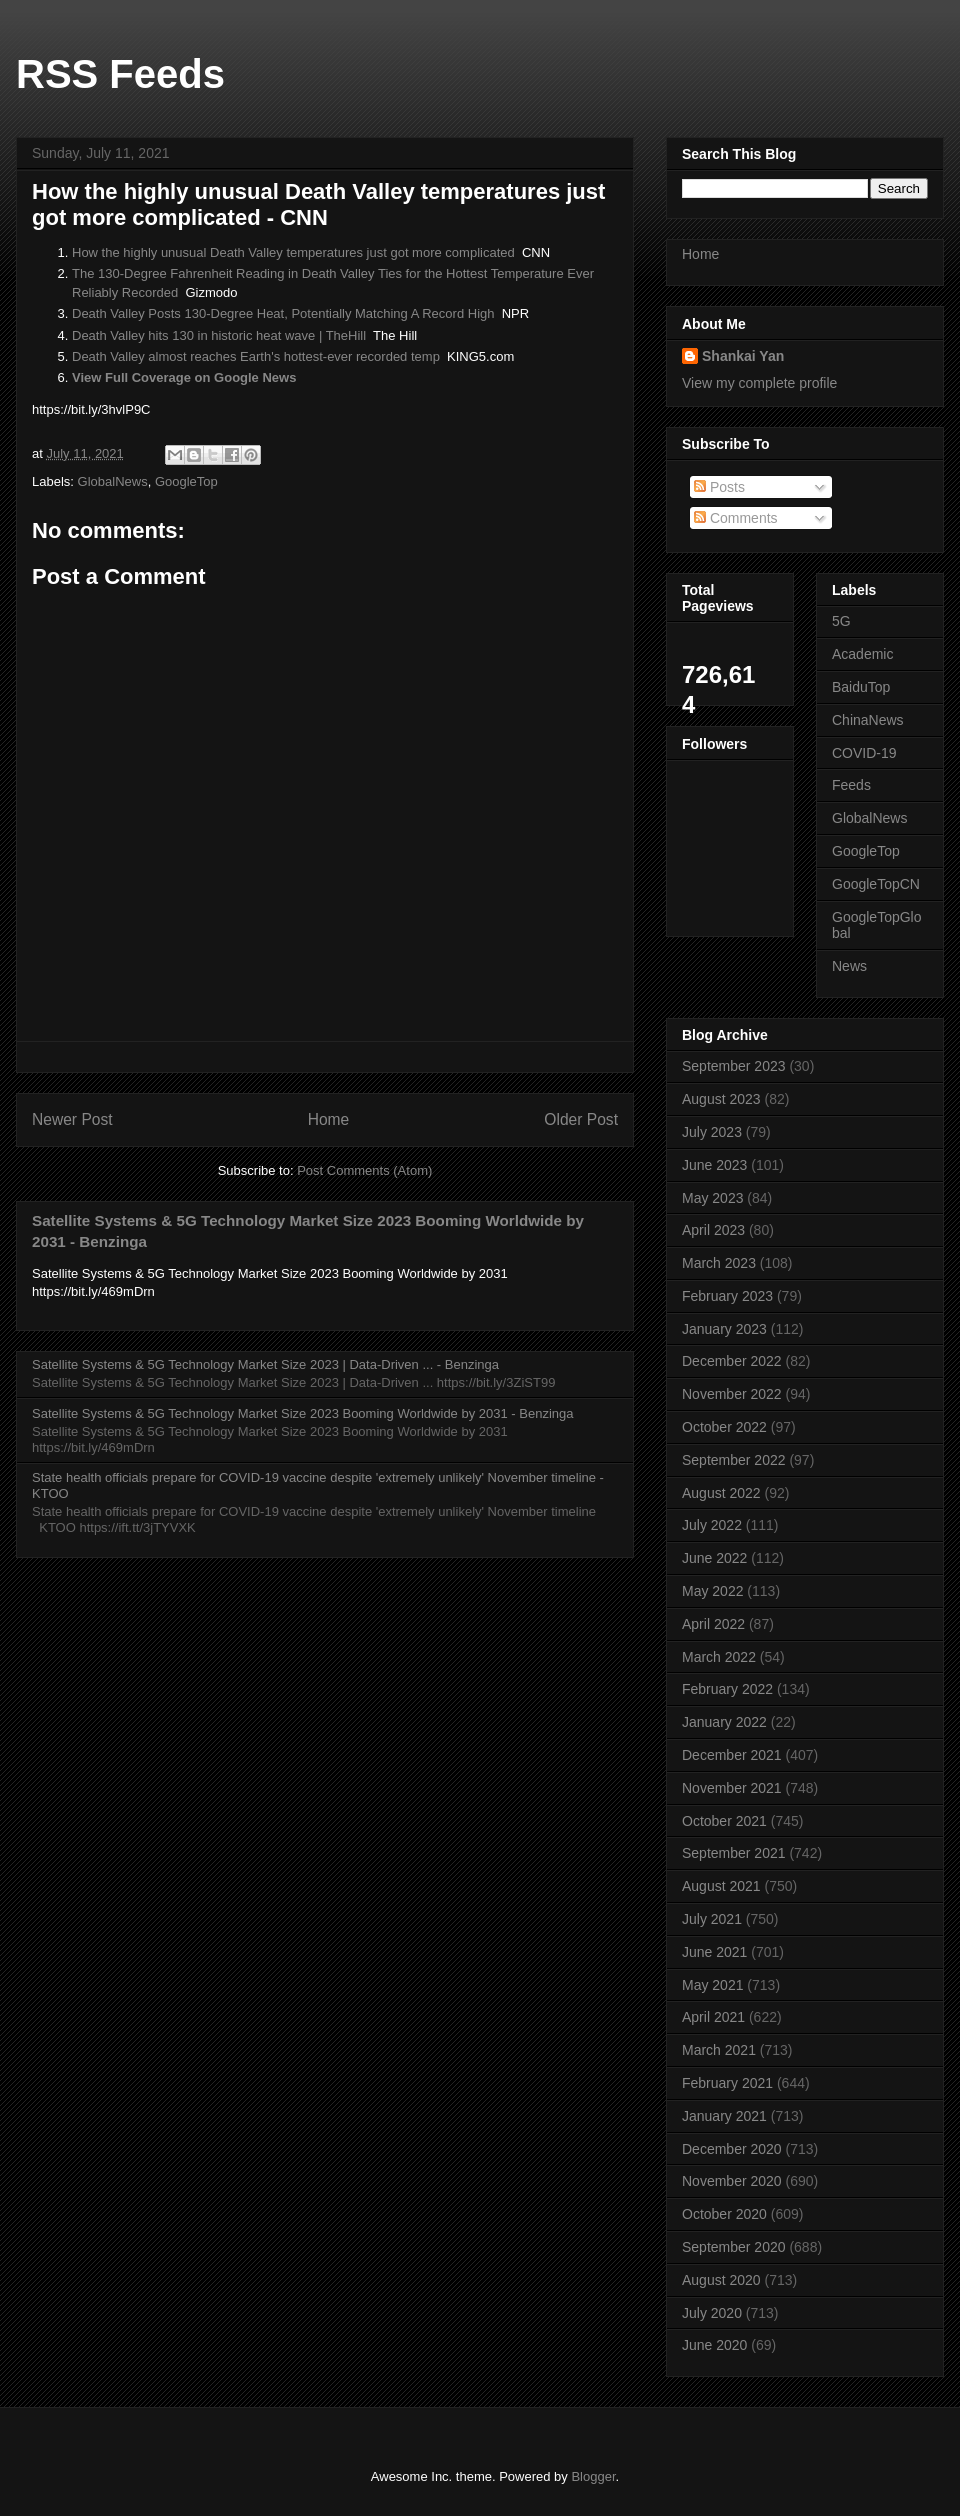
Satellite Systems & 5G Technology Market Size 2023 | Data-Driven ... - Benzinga (265, 1364)
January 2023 (724, 1329)
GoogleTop (186, 481)
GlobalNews (113, 481)
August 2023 (721, 1099)
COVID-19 (864, 753)
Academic (862, 654)
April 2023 (713, 1230)
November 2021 (732, 1788)
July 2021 (712, 1919)
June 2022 (714, 1558)
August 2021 (721, 1886)
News (849, 966)
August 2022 (721, 1493)
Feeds (851, 785)
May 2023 (712, 1198)
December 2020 (732, 2149)
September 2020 (734, 2247)
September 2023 (734, 1066)
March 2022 (719, 1657)
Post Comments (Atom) (364, 1170)
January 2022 (724, 1722)
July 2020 (712, 2313)
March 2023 (719, 1263)
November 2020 (732, 2181)
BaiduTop (861, 687)
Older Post (581, 1119)
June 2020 (714, 2345)
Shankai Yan (743, 356)
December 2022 (732, 1361)
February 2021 (727, 2083)
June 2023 (714, 1165)
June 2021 (714, 1952)
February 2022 (727, 1689)
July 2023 (712, 1132)
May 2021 (712, 1985)
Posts (719, 487)
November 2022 (732, 1394)
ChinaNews (868, 720)
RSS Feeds (120, 74)
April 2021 (713, 2017)
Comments (736, 518)
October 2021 (724, 1821)
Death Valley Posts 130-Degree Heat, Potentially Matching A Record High (283, 313)
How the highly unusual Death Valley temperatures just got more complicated (293, 252)
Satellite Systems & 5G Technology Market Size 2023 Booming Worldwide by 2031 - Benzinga (302, 1413)
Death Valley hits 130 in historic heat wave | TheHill (219, 335)
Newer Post (72, 1119)
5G (841, 621)
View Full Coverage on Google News (184, 377)
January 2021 (724, 2116)
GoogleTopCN (876, 884)
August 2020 (721, 2280)
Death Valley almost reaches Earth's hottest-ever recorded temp (256, 356)
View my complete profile (759, 383)
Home (329, 1119)
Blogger (593, 2476)
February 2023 (727, 1296)
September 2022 (734, 1460)
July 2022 (712, 1525)
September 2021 (734, 1853)
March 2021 (719, 2050)
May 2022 (712, 1591)
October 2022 (724, 1427)
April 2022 (713, 1624)
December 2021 (732, 1755)
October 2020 (724, 2214)
